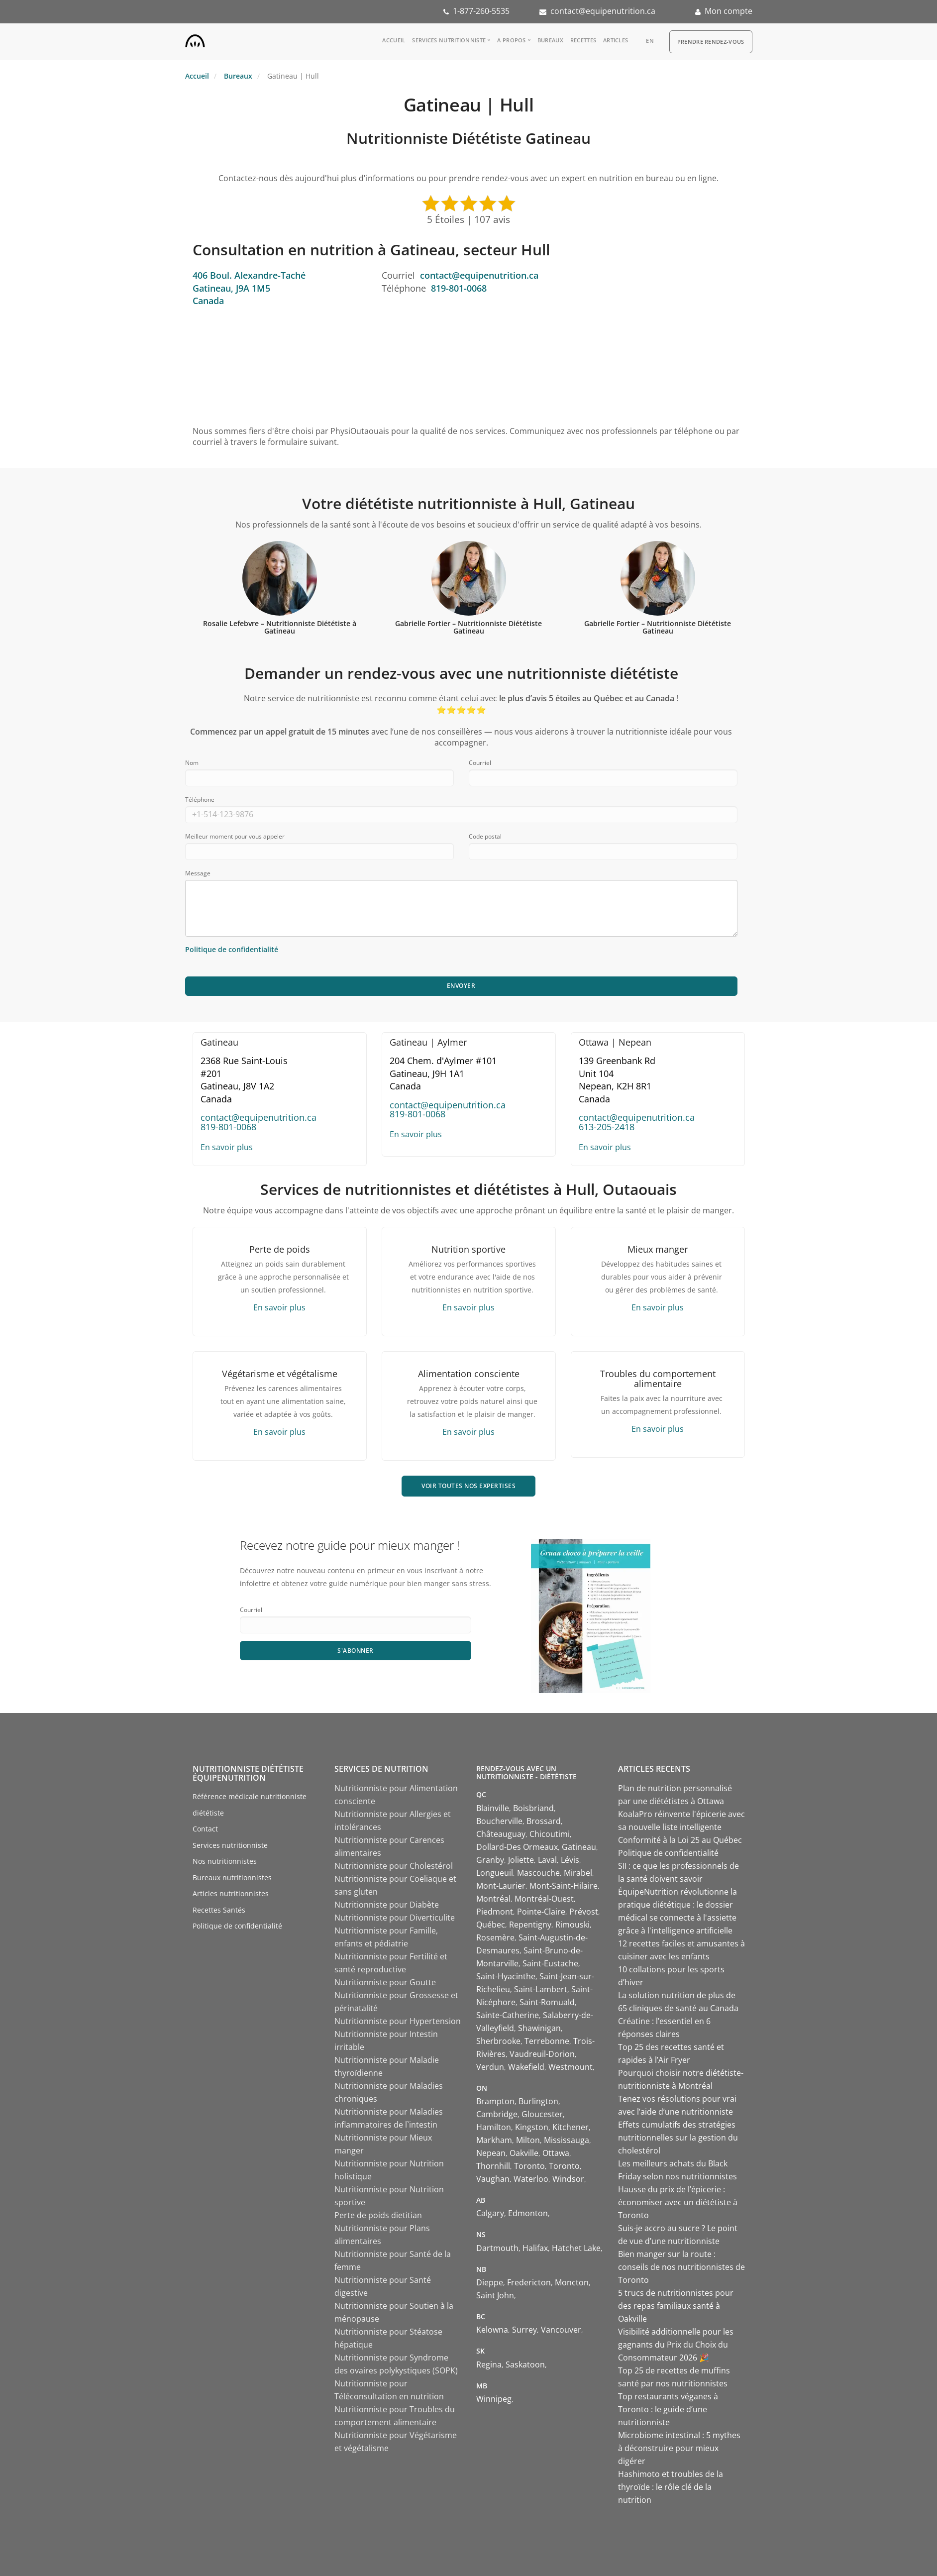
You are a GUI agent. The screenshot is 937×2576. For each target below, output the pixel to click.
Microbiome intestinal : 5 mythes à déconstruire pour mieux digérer (679, 2448)
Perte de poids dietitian (378, 2215)
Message (197, 873)
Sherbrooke (498, 2041)
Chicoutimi (549, 1833)
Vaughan (493, 2178)
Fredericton (529, 2282)
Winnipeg (494, 2398)
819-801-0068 (459, 288)
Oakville (524, 2152)
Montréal (493, 1898)
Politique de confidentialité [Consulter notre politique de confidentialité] (231, 949)
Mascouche (538, 1872)
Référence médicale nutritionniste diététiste (250, 1805)
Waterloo (531, 2178)
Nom (192, 762)
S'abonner (355, 1650)
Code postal (485, 836)
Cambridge (497, 2114)
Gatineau (579, 1846)
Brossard (543, 1821)
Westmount (570, 2066)
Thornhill (493, 2165)
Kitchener (570, 2127)
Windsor (568, 2178)
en (650, 40)
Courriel (480, 762)
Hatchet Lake (576, 2248)
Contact (205, 1828)
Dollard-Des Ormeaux (517, 1846)
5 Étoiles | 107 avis (468, 219)
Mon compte (728, 10)
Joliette (521, 1859)
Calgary (490, 2213)
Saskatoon (525, 2364)
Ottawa (555, 2152)
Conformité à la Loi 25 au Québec (680, 1839)
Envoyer (461, 985)
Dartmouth (497, 2248)
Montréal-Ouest (544, 1898)
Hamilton (493, 2127)
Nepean (491, 2152)
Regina (489, 2364)
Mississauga (566, 2140)
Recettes (583, 40)
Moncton (572, 2282)
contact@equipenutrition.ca (602, 10)
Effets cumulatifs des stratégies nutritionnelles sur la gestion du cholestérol (678, 2137)
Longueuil (494, 1872)
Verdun (490, 2066)
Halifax (535, 2248)
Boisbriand (533, 1808)
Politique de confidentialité (237, 1926)
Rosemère (495, 1937)
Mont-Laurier (500, 1885)
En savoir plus (227, 1147)
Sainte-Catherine (507, 2015)
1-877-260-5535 (481, 10)
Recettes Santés (219, 1910)
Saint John (495, 2295)
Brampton (495, 2101)
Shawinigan (539, 2028)
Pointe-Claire (541, 1911)
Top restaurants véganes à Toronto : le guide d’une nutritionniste (668, 2409)
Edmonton (528, 2213)
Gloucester (542, 2114)
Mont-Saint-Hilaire (563, 1885)
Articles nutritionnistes (231, 1893)
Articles (615, 40)
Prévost (583, 1911)
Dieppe (489, 2282)
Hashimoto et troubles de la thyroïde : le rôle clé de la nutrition (670, 2487)
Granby (490, 1859)
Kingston (531, 2127)
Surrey (524, 2329)
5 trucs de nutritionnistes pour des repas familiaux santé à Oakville (675, 2305)
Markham (494, 2140)
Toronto (529, 2165)
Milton (528, 2140)
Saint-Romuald (547, 2002)
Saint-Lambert (540, 1989)
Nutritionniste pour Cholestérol (393, 1865)
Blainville (492, 1808)
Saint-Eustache (550, 1963)
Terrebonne (546, 2041)
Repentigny (530, 1924)
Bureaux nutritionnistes (232, 1877)
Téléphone (199, 799)
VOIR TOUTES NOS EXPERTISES (468, 1486)
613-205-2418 (606, 1126)
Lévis (570, 1859)
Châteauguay (500, 1833)
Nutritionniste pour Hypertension (397, 2021)
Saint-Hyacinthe (505, 1976)
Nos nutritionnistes (225, 1861)
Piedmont (494, 1911)
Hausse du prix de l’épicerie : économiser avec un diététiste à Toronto (677, 2202)
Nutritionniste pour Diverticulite (394, 1917)
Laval (547, 1859)
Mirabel (578, 1872)
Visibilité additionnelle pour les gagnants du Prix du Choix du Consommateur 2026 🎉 (675, 2344)
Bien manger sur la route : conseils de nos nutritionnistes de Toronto (681, 2267)
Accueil (393, 40)
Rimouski (572, 1924)
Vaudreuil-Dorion (542, 2053)
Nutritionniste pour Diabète (386, 1904)
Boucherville (499, 1821)
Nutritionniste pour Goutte (385, 1982)
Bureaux (550, 40)
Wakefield (526, 2066)
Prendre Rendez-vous (710, 41)
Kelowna (492, 2329)
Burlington (538, 2101)
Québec (490, 1924)
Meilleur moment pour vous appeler (235, 836)
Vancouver (561, 2329)
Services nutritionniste (449, 40)
